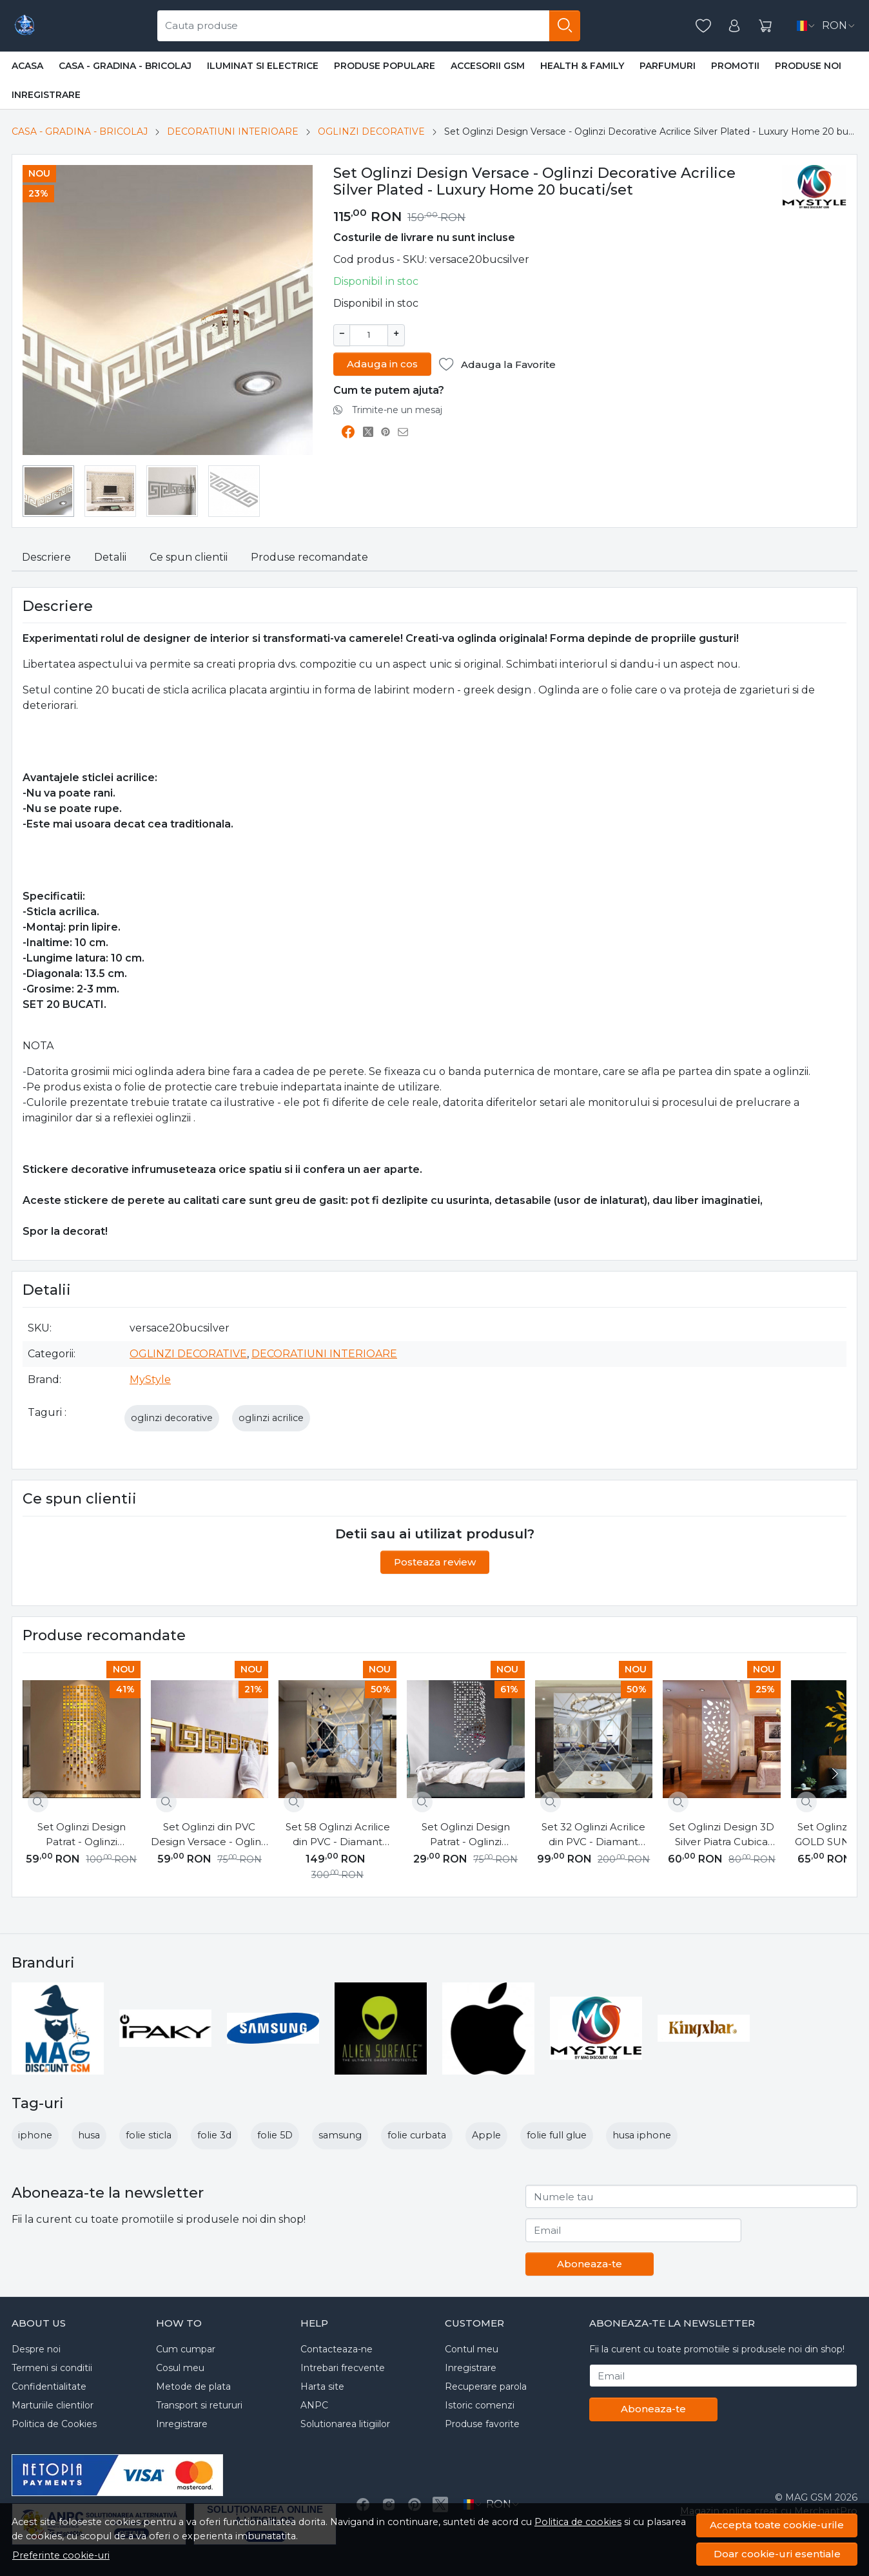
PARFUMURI (668, 66)
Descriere (46, 557)
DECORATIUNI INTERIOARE (232, 131)
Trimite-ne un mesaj (397, 408)
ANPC (314, 2405)
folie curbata (416, 2135)
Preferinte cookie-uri (61, 2555)
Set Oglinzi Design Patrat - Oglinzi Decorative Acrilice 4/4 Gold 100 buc (81, 1835)
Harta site (322, 2386)
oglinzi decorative (172, 1418)
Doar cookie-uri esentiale (777, 2554)
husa (89, 2135)
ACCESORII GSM (488, 66)
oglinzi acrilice (271, 1418)
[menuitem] (48, 491)
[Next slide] (833, 1774)
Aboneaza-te (589, 2264)
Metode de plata (193, 2386)
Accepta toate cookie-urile (777, 2525)
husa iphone (641, 2135)
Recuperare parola (486, 2386)
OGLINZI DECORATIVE (371, 131)
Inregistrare (46, 95)
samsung (340, 2135)
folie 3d (214, 2135)
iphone (35, 2135)
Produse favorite (482, 2424)
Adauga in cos (382, 362)
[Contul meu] (734, 26)
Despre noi (36, 2349)
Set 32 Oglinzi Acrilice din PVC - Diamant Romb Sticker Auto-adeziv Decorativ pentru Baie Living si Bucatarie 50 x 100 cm (593, 1835)
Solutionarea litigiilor (345, 2424)
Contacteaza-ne (336, 2349)
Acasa (27, 66)
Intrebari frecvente (342, 2368)
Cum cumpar (185, 2349)
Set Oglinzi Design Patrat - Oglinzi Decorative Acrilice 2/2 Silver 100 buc (465, 1835)
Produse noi (808, 66)
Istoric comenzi (479, 2405)
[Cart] (765, 26)
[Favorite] (703, 26)
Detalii (110, 557)
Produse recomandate (309, 557)
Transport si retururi (199, 2405)
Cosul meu (180, 2368)
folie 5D (275, 2135)
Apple (486, 2135)
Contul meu (471, 2349)
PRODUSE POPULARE (384, 66)
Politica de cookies (577, 2522)
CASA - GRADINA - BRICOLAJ (125, 66)
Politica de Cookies (54, 2424)
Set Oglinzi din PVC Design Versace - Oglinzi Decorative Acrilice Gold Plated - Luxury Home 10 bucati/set (209, 1835)
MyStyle (150, 1379)
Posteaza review (435, 1562)
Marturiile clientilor (52, 2405)
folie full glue (557, 2135)
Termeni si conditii (52, 2368)
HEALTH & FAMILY (582, 66)
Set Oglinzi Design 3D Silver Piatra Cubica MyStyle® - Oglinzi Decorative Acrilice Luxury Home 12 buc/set (721, 1835)
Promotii (735, 66)
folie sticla (148, 2135)
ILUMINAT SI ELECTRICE (262, 66)
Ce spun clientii (189, 557)
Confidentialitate (49, 2386)
